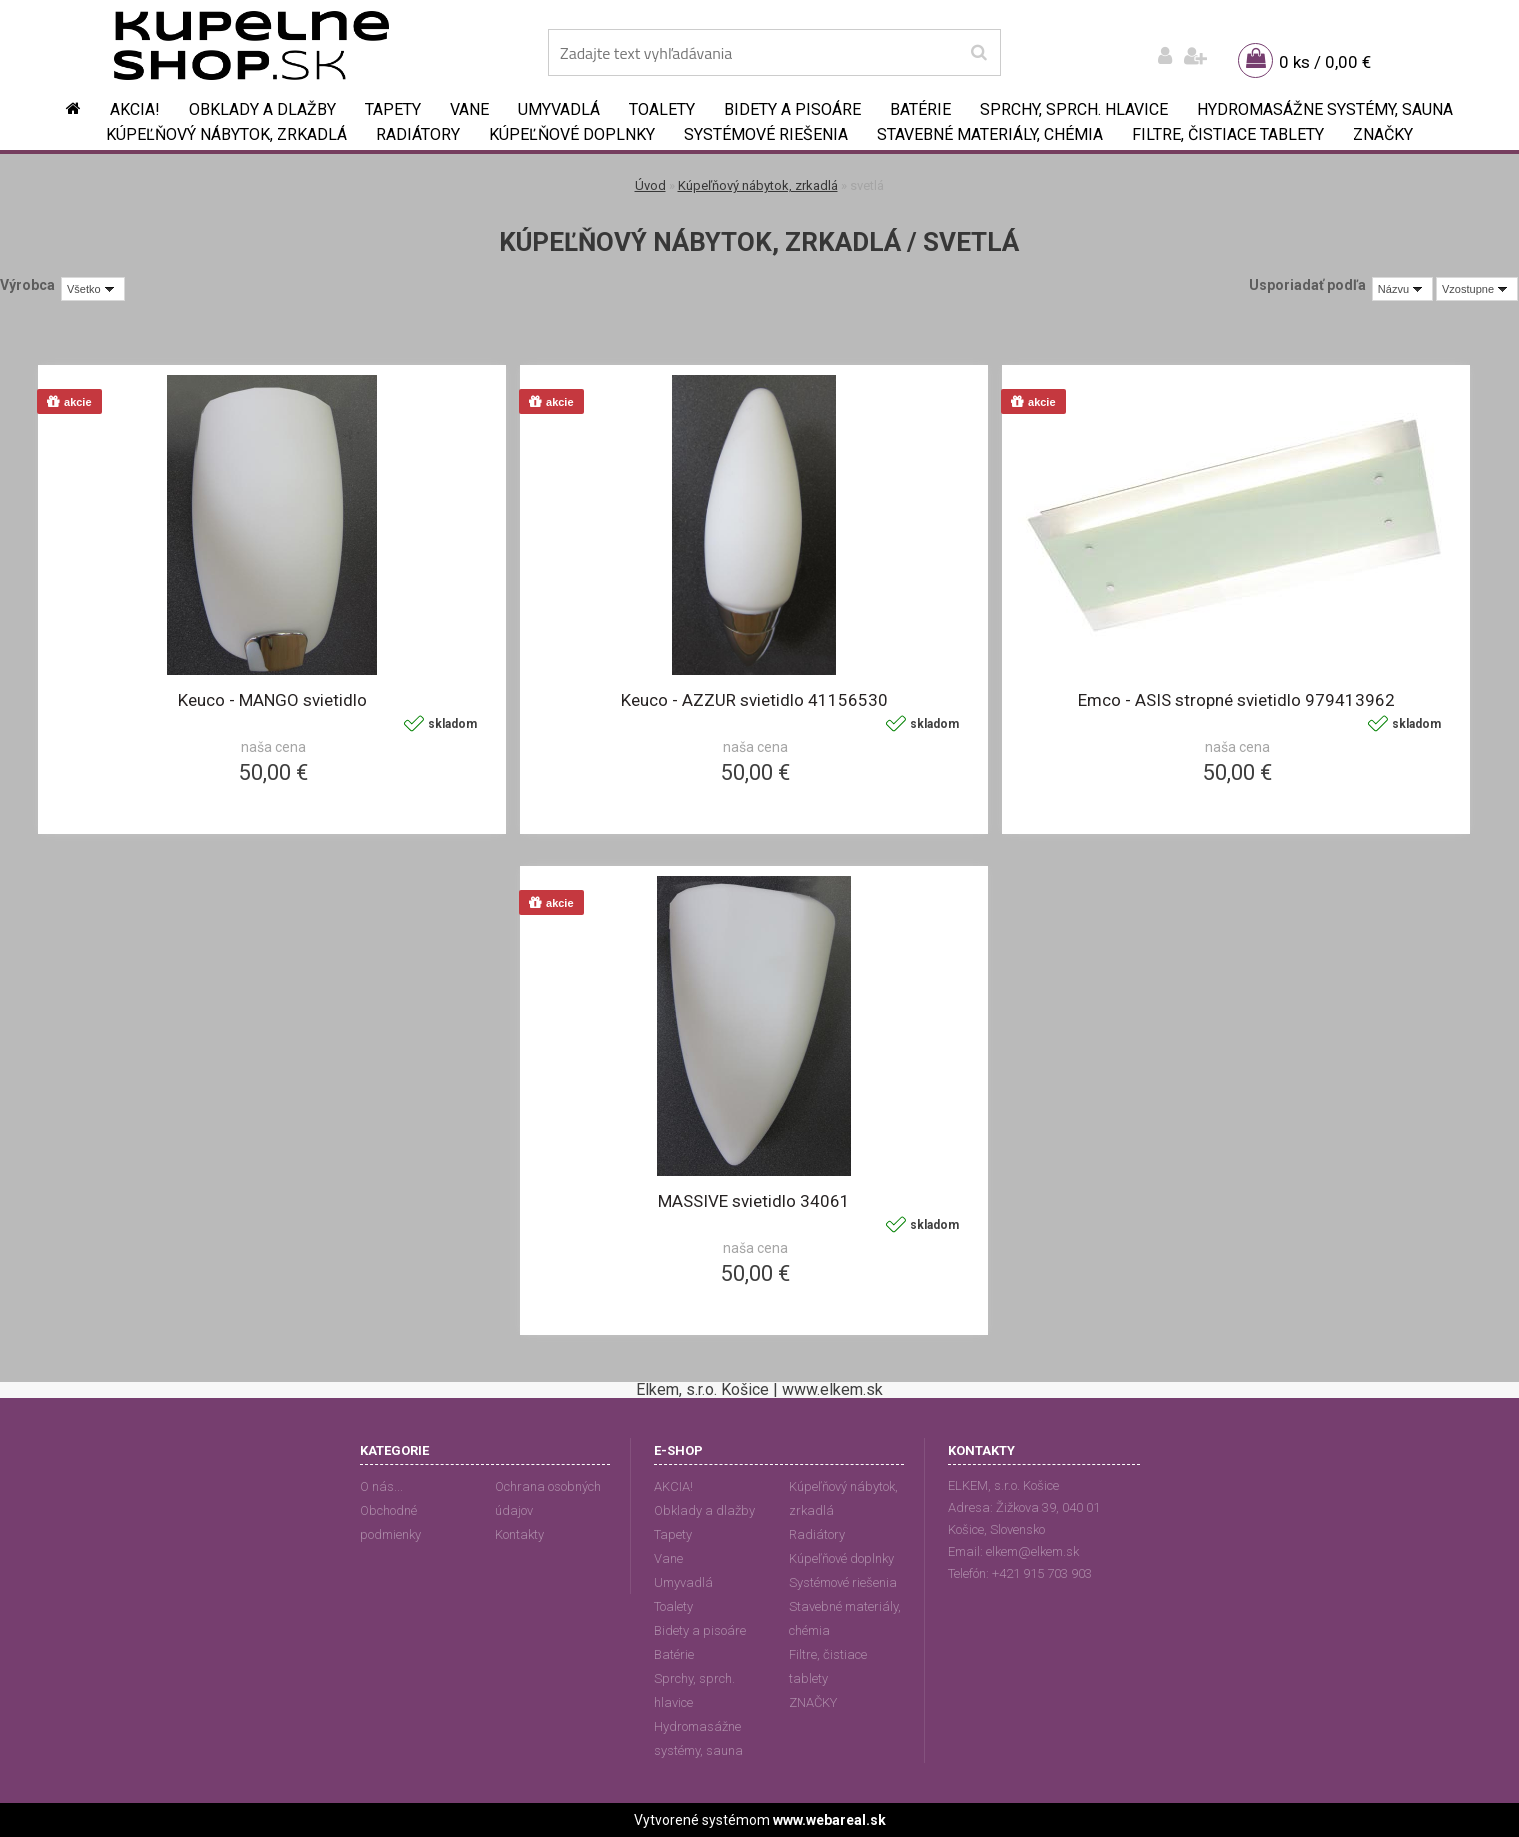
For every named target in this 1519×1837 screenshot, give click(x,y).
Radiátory (418, 134)
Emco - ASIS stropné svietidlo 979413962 (1236, 700)
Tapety (393, 109)
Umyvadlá (559, 109)
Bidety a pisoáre (792, 109)
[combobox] (1402, 289)
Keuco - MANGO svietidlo (272, 700)
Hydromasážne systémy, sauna (1325, 109)
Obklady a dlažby (262, 109)
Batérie (920, 109)
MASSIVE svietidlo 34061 (754, 1201)
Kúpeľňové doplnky (572, 134)
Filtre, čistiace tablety (1228, 134)
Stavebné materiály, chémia (990, 134)
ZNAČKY (1383, 134)
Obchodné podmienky (390, 1522)
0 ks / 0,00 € (1325, 62)
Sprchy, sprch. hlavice (1074, 109)
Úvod (650, 185)
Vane (469, 109)
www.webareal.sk (829, 1820)
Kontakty (519, 1534)
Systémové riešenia (766, 134)
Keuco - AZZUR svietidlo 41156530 (754, 700)
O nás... (381, 1486)
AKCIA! (135, 109)
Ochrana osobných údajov (548, 1498)
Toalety (662, 109)
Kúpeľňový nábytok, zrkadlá (226, 134)
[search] (978, 53)
